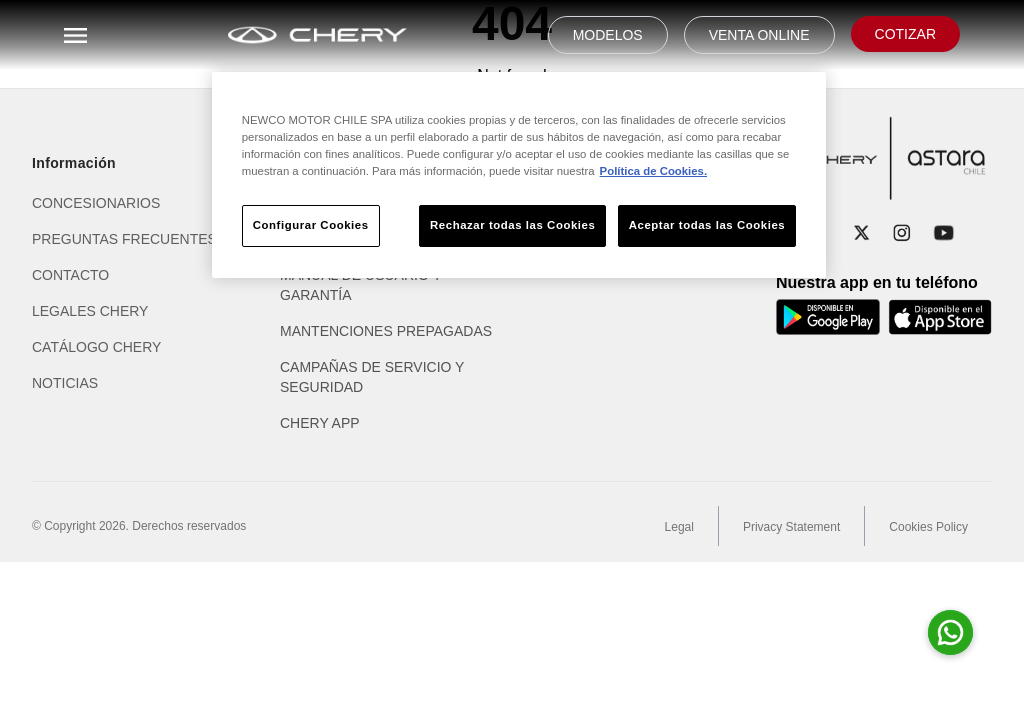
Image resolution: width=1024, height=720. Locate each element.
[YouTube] (944, 233)
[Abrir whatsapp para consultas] (950, 632)
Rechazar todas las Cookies (512, 225)
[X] (862, 233)
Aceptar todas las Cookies (707, 225)
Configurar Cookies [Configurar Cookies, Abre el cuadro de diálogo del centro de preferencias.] (311, 225)
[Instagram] (902, 233)
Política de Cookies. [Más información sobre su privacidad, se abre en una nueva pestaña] (653, 171)
